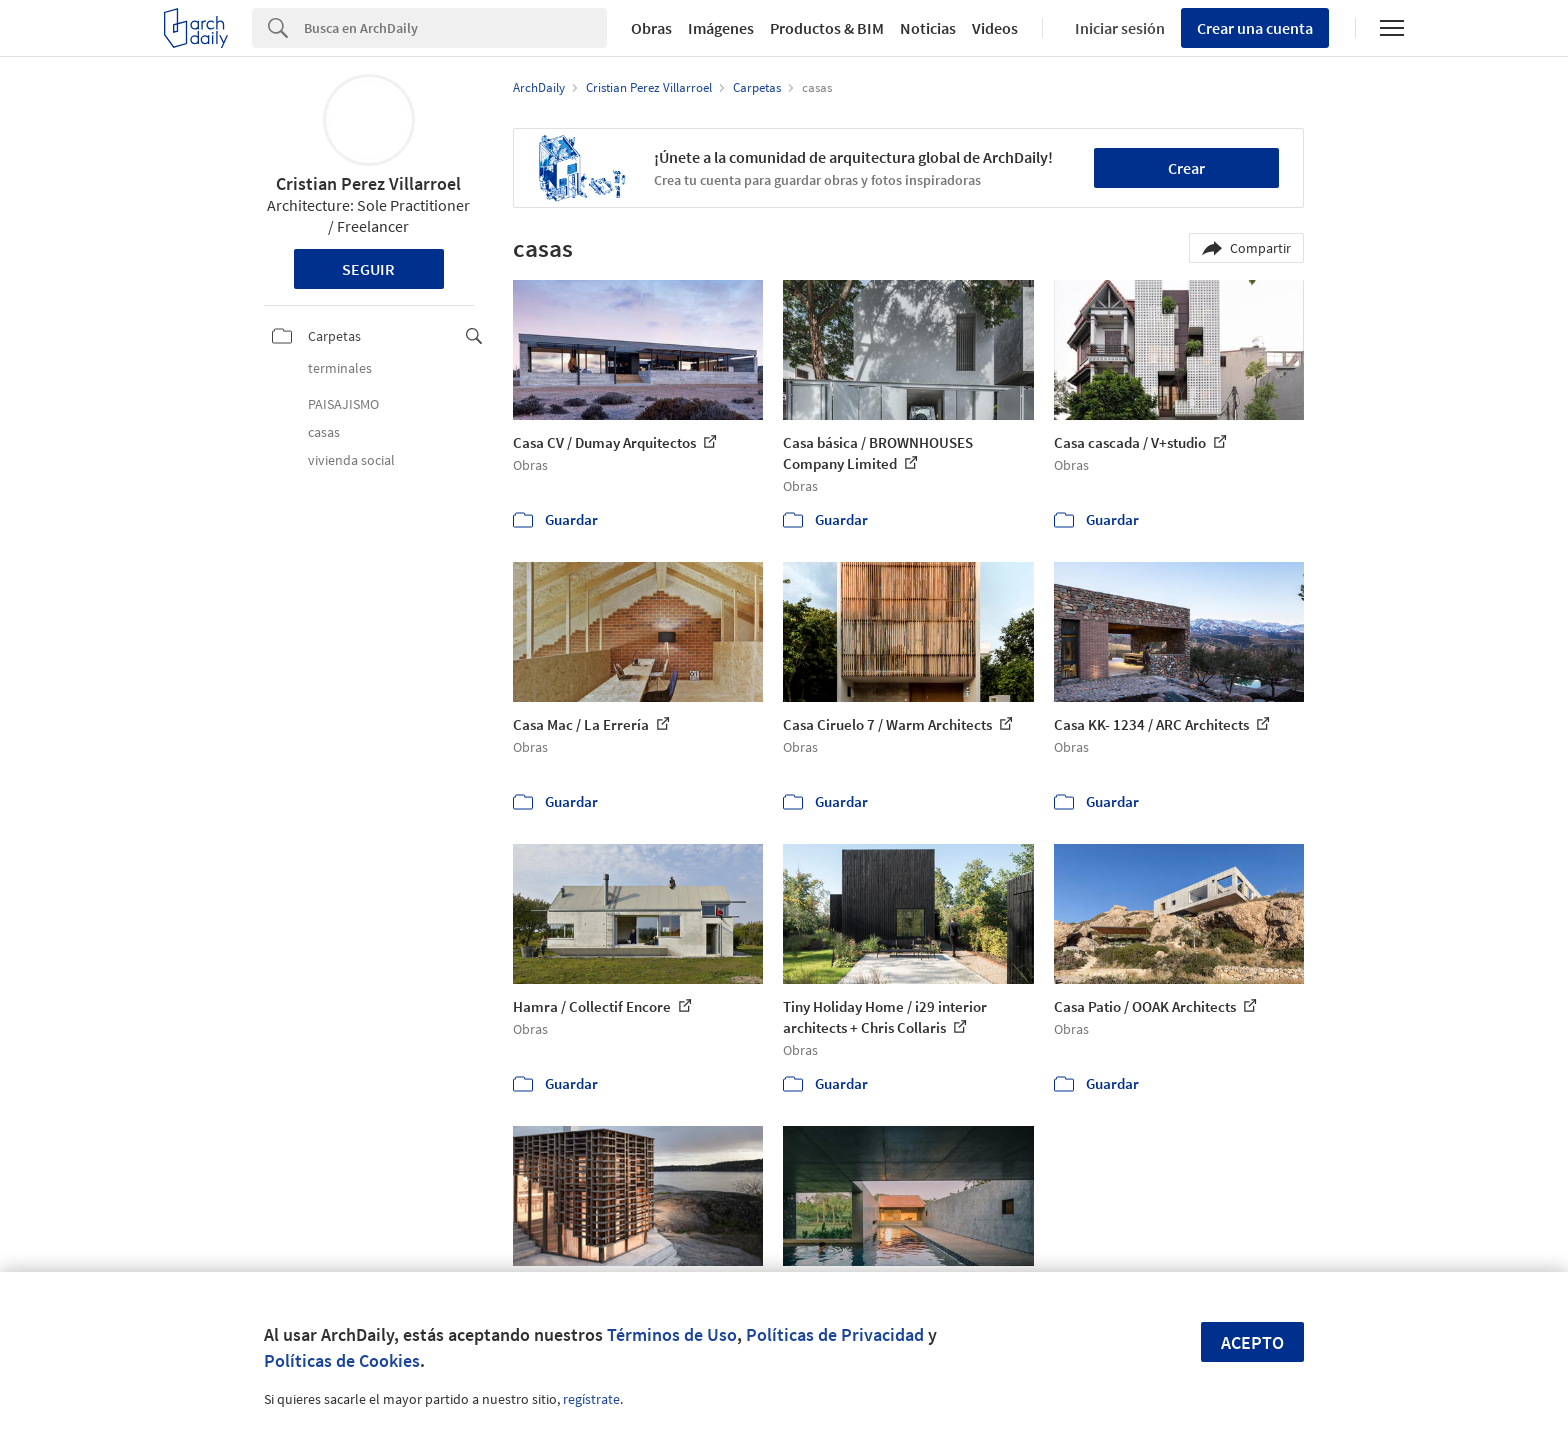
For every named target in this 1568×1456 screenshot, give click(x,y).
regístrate (591, 1399)
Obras (651, 28)
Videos (995, 28)
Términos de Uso (672, 1334)
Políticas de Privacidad (835, 1334)
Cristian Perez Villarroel (368, 183)
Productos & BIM (827, 28)
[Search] (455, 28)
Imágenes (721, 28)
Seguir (368, 269)
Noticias (928, 28)
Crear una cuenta (1255, 28)
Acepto (1252, 1342)
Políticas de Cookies (342, 1360)
